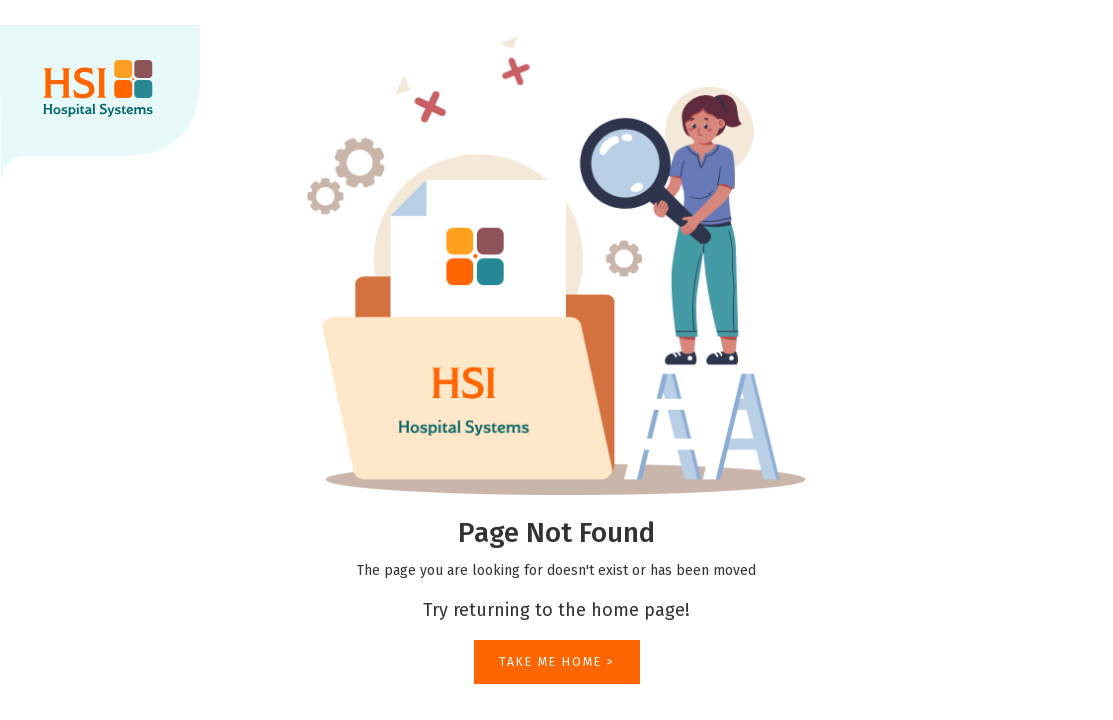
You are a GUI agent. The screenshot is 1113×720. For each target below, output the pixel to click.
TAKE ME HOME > (557, 662)
